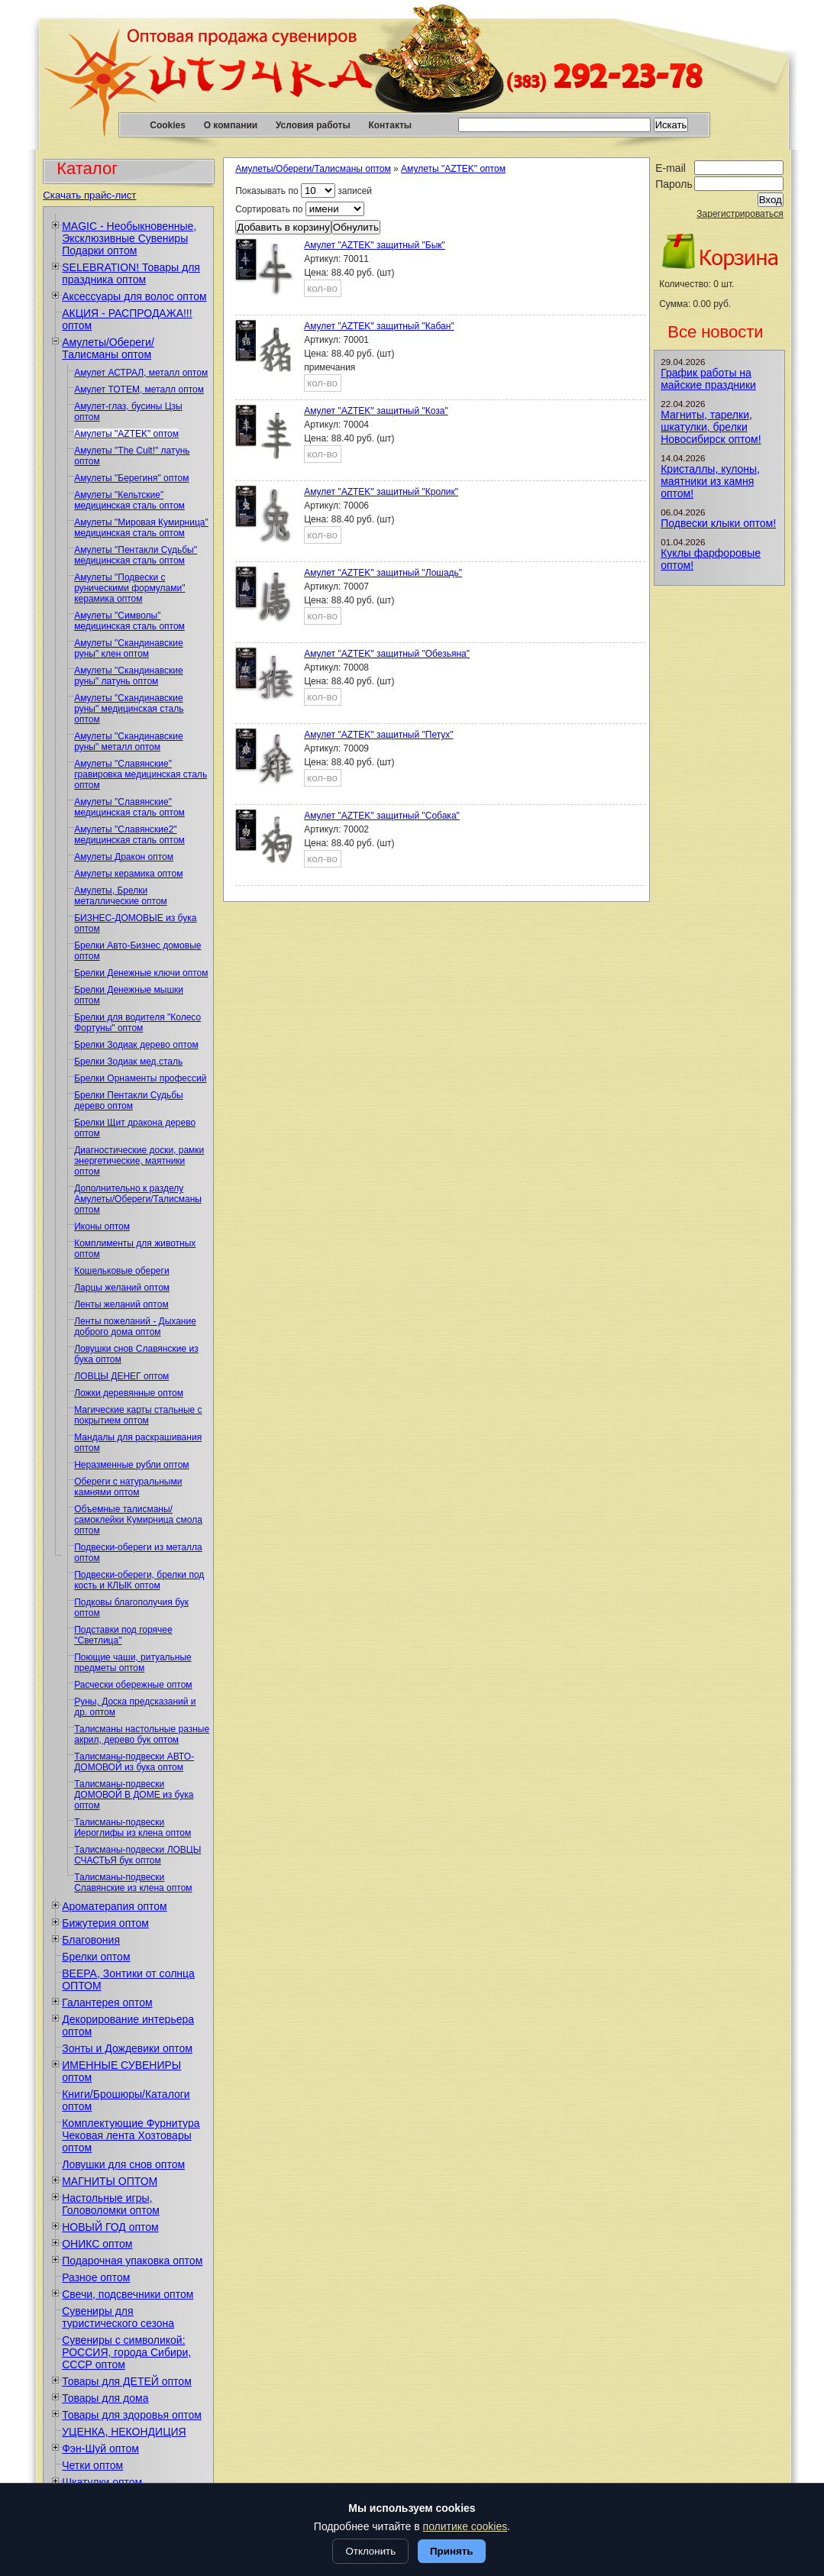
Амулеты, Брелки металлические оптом (120, 896)
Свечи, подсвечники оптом (127, 2294)
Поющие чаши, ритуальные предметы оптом (133, 1662)
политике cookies (465, 2526)
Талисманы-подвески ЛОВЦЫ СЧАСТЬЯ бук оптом (137, 1855)
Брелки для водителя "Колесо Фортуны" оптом (137, 1022)
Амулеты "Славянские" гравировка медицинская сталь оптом (140, 774)
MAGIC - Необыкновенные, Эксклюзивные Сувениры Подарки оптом (129, 238)
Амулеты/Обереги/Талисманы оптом (108, 348)
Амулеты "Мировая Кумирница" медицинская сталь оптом (141, 527)
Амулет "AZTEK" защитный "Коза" (376, 411)
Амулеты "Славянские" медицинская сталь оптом (129, 807)
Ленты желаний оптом (121, 1304)
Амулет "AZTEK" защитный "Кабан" (379, 326)
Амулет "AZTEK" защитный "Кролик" (381, 491)
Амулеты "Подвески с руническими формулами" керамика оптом (129, 588)
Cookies (168, 125)
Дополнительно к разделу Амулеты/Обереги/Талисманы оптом (138, 1199)
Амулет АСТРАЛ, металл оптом (141, 372)
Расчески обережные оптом (133, 1684)
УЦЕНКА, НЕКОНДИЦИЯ (124, 2432)
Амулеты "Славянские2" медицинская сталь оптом (129, 834)
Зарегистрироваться (739, 213)
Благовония (91, 1940)
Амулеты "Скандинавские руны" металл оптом (128, 741)
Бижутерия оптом (105, 1923)
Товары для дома (105, 2398)
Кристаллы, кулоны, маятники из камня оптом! (710, 481)
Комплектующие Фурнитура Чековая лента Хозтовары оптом (130, 2135)
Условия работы (313, 125)
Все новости (715, 331)
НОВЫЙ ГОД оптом (110, 2227)
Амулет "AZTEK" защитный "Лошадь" (383, 572)
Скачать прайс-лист (89, 195)
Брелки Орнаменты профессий (140, 1078)
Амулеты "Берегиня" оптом (131, 478)
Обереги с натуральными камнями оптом (128, 1487)
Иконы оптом (102, 1226)
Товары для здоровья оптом (132, 2415)
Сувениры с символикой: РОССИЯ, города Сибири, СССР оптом (126, 2352)
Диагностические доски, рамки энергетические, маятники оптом (139, 1161)
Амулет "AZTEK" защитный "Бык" (374, 245)
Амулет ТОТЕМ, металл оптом (139, 389)
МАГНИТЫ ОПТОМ (109, 2181)
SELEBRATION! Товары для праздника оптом (131, 273)
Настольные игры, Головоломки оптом (111, 2204)
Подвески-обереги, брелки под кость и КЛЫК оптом (139, 1580)
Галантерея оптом (107, 2002)
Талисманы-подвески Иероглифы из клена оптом (132, 1827)
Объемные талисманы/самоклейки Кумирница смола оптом (138, 1520)
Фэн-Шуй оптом (100, 2448)
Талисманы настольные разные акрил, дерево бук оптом (141, 1734)
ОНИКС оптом (97, 2244)
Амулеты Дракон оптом (123, 857)
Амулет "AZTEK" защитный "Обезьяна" (387, 653)
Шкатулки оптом (102, 2482)
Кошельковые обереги (121, 1270)
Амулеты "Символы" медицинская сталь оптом (129, 621)
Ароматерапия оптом (114, 1906)
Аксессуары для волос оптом (134, 296)
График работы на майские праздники (708, 379)
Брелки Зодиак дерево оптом (136, 1044)
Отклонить (370, 2551)
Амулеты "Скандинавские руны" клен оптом (128, 648)
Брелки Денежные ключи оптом (141, 973)
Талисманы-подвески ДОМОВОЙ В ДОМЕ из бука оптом (133, 1795)
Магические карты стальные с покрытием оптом (138, 1415)
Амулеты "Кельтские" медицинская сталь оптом (129, 500)
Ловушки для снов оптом (123, 2164)
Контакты (390, 125)
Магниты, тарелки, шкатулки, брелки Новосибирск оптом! (711, 427)
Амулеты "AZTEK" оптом (126, 433)
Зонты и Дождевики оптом (127, 2048)
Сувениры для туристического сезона (118, 2317)
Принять (451, 2551)
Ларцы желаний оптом (122, 1287)
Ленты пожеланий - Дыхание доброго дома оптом (135, 1326)
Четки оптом (92, 2465)
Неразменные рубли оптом (131, 1464)
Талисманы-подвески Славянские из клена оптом (133, 1882)
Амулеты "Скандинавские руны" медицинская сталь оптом (128, 709)
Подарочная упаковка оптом (132, 2260)
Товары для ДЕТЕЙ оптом (127, 2381)
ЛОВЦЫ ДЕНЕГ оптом (121, 1376)
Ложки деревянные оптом (128, 1393)
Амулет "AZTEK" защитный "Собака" (382, 815)
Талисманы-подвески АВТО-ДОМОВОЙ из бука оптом (134, 1762)
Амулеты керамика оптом (128, 873)
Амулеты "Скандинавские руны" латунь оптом (128, 676)
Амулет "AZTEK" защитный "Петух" (378, 734)
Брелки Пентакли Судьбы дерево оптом (128, 1100)
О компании (231, 125)
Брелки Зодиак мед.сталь (128, 1061)
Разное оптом (96, 2277)
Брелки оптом (96, 1957)
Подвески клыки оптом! (718, 523)
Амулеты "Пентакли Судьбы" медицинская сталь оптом (135, 555)
